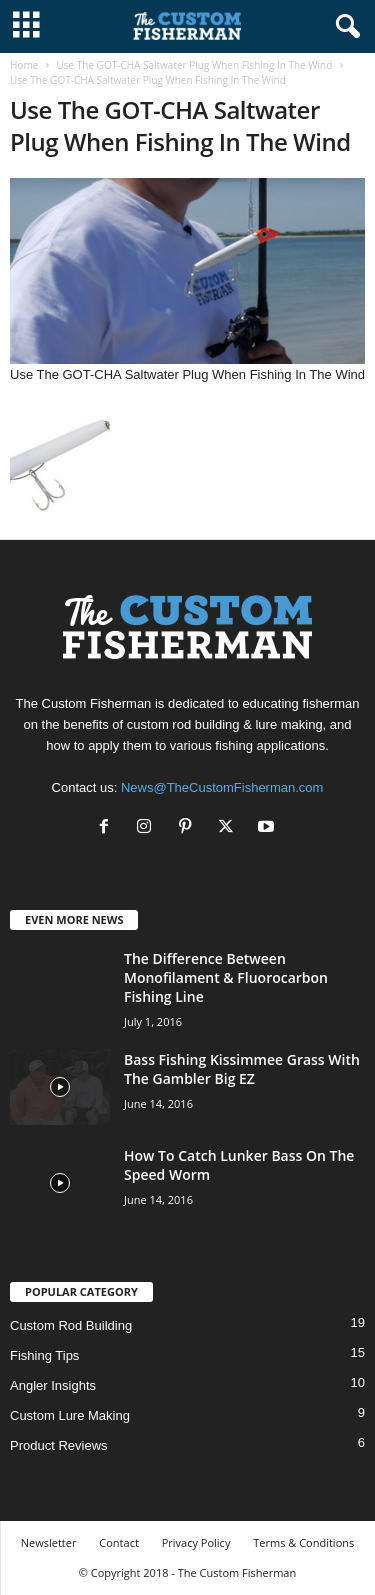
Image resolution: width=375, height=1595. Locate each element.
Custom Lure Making (70, 1415)
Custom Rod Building (71, 1325)
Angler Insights (53, 1385)
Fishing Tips (44, 1355)
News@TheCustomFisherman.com (222, 787)
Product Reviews (59, 1445)
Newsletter (49, 1542)
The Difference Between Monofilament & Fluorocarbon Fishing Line (226, 977)
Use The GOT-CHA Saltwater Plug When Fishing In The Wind (194, 65)
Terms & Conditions (303, 1542)
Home (24, 65)
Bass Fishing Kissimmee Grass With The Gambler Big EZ (242, 1069)
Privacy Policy (196, 1542)
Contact (119, 1542)
